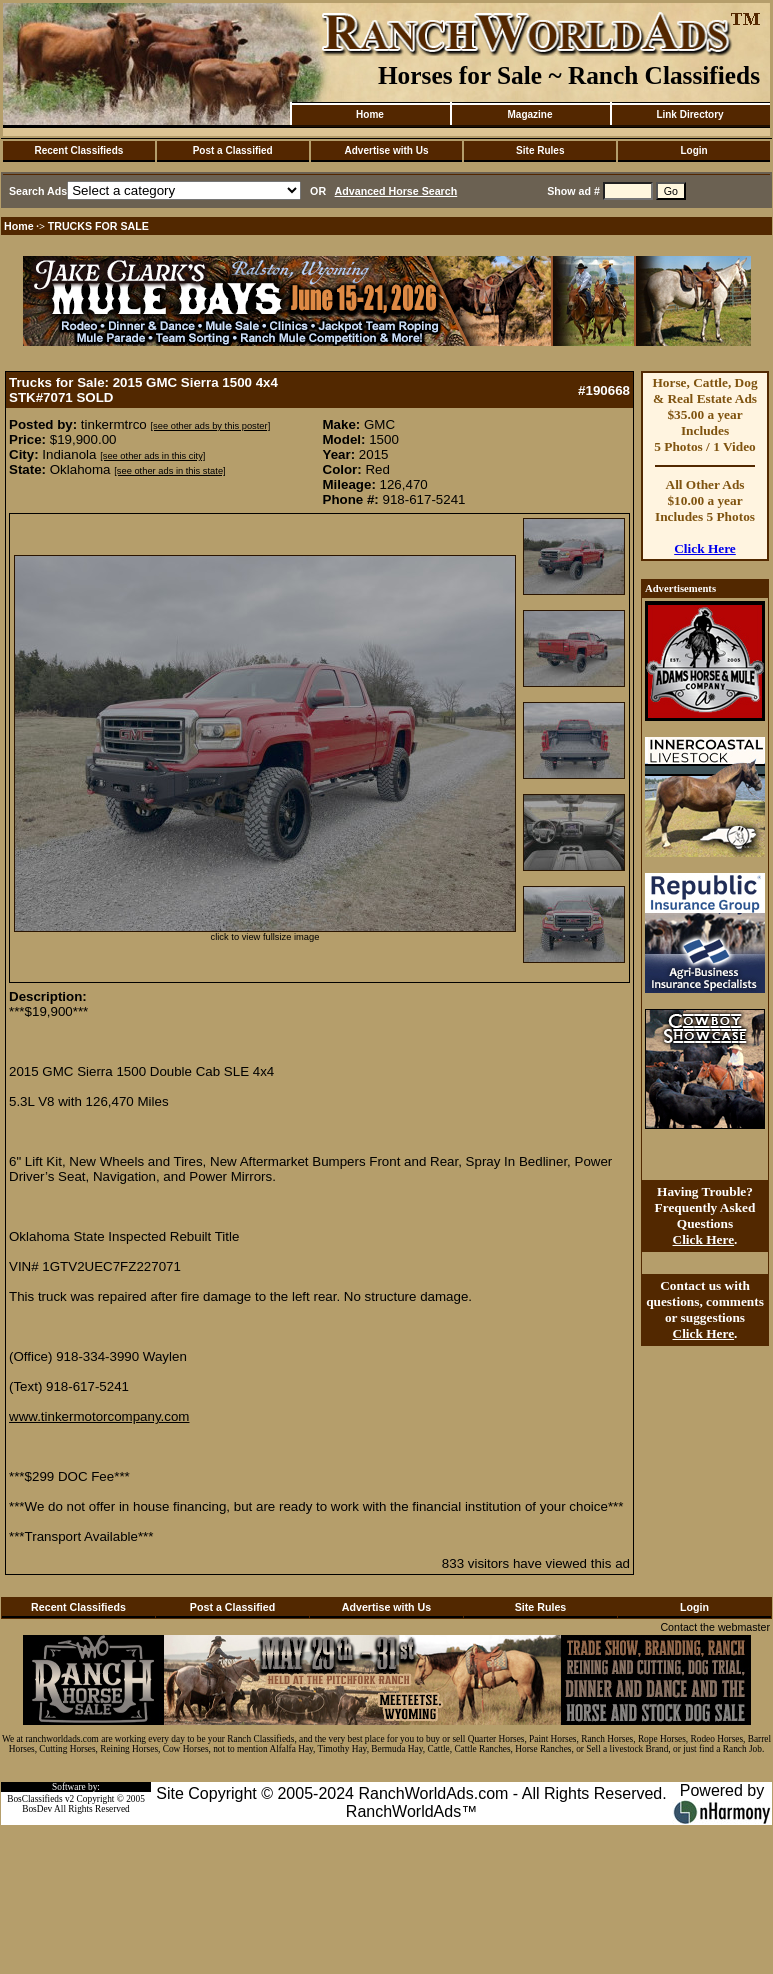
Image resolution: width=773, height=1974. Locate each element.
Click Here (705, 548)
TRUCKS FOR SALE (98, 226)
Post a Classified (233, 150)
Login (693, 150)
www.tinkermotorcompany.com (99, 1416)
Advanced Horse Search (396, 191)
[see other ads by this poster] (210, 426)
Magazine (529, 114)
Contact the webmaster (715, 1627)
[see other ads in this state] (169, 471)
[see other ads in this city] (152, 456)
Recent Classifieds (78, 150)
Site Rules (540, 150)
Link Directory (689, 114)
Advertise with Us (387, 150)
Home (370, 114)
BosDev (37, 1809)
